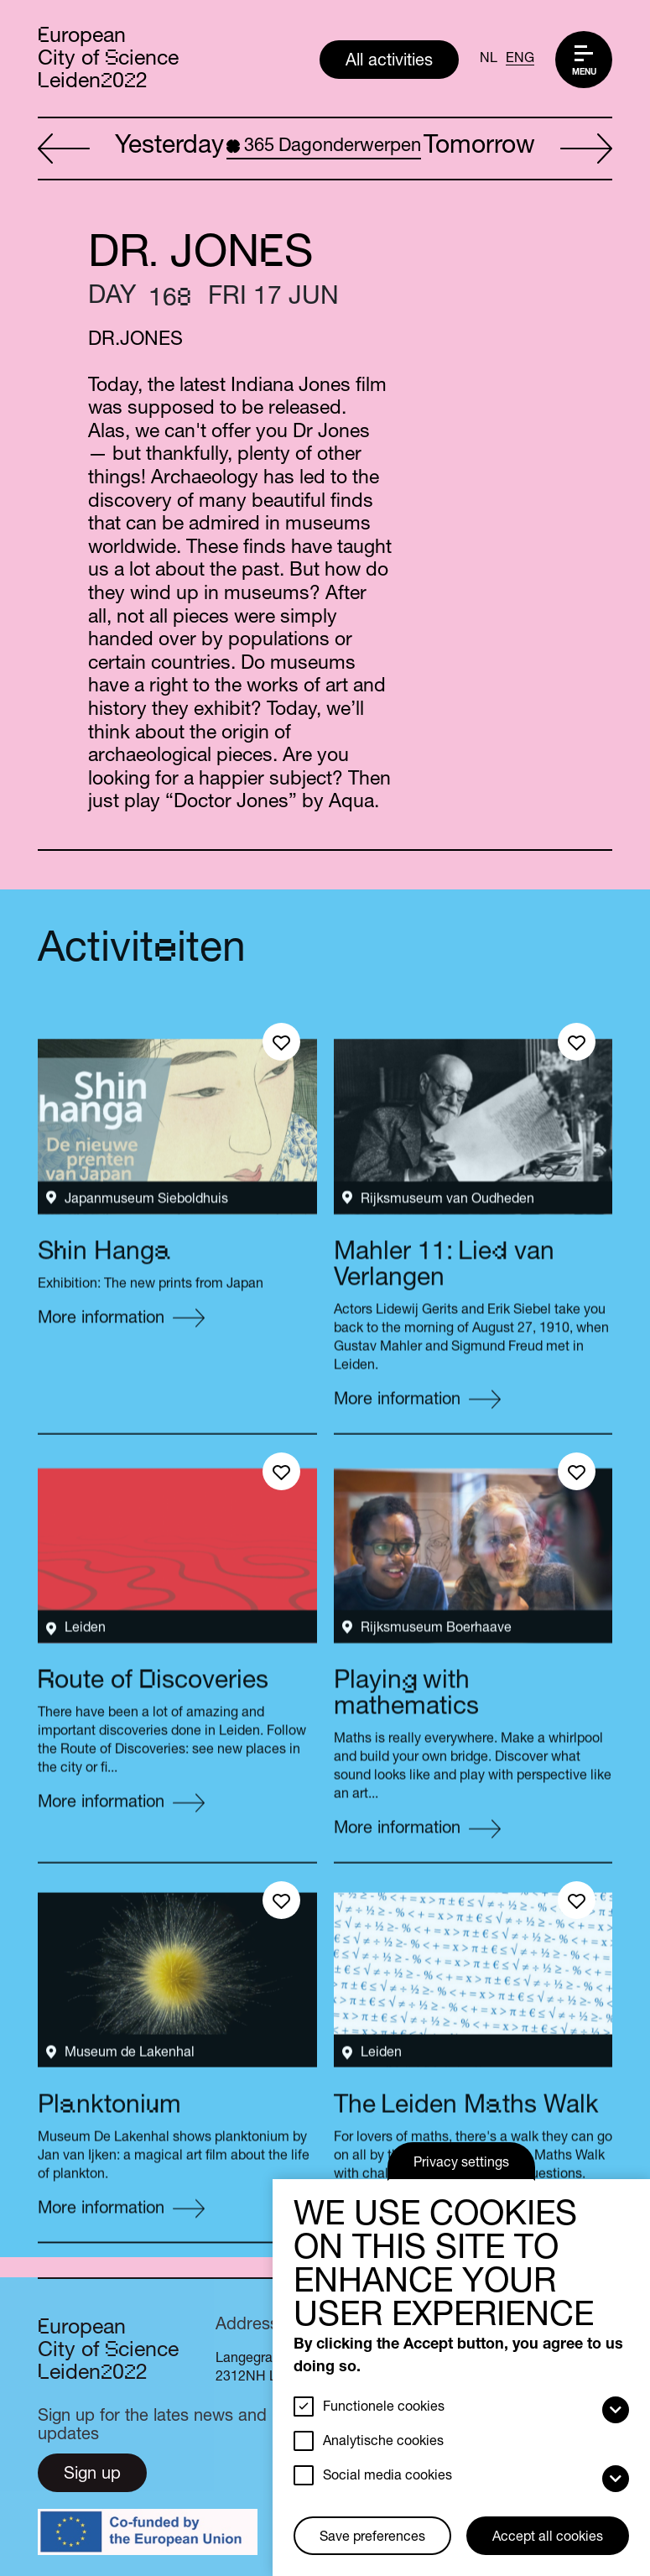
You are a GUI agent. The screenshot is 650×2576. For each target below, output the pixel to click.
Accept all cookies (547, 2538)
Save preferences (372, 2538)
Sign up (92, 2475)
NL (488, 59)
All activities (389, 62)
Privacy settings (461, 2164)
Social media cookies (387, 2477)
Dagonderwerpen (323, 147)
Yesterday (131, 149)
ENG (520, 59)
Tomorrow (518, 149)
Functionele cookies (384, 2408)
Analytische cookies (383, 2442)
